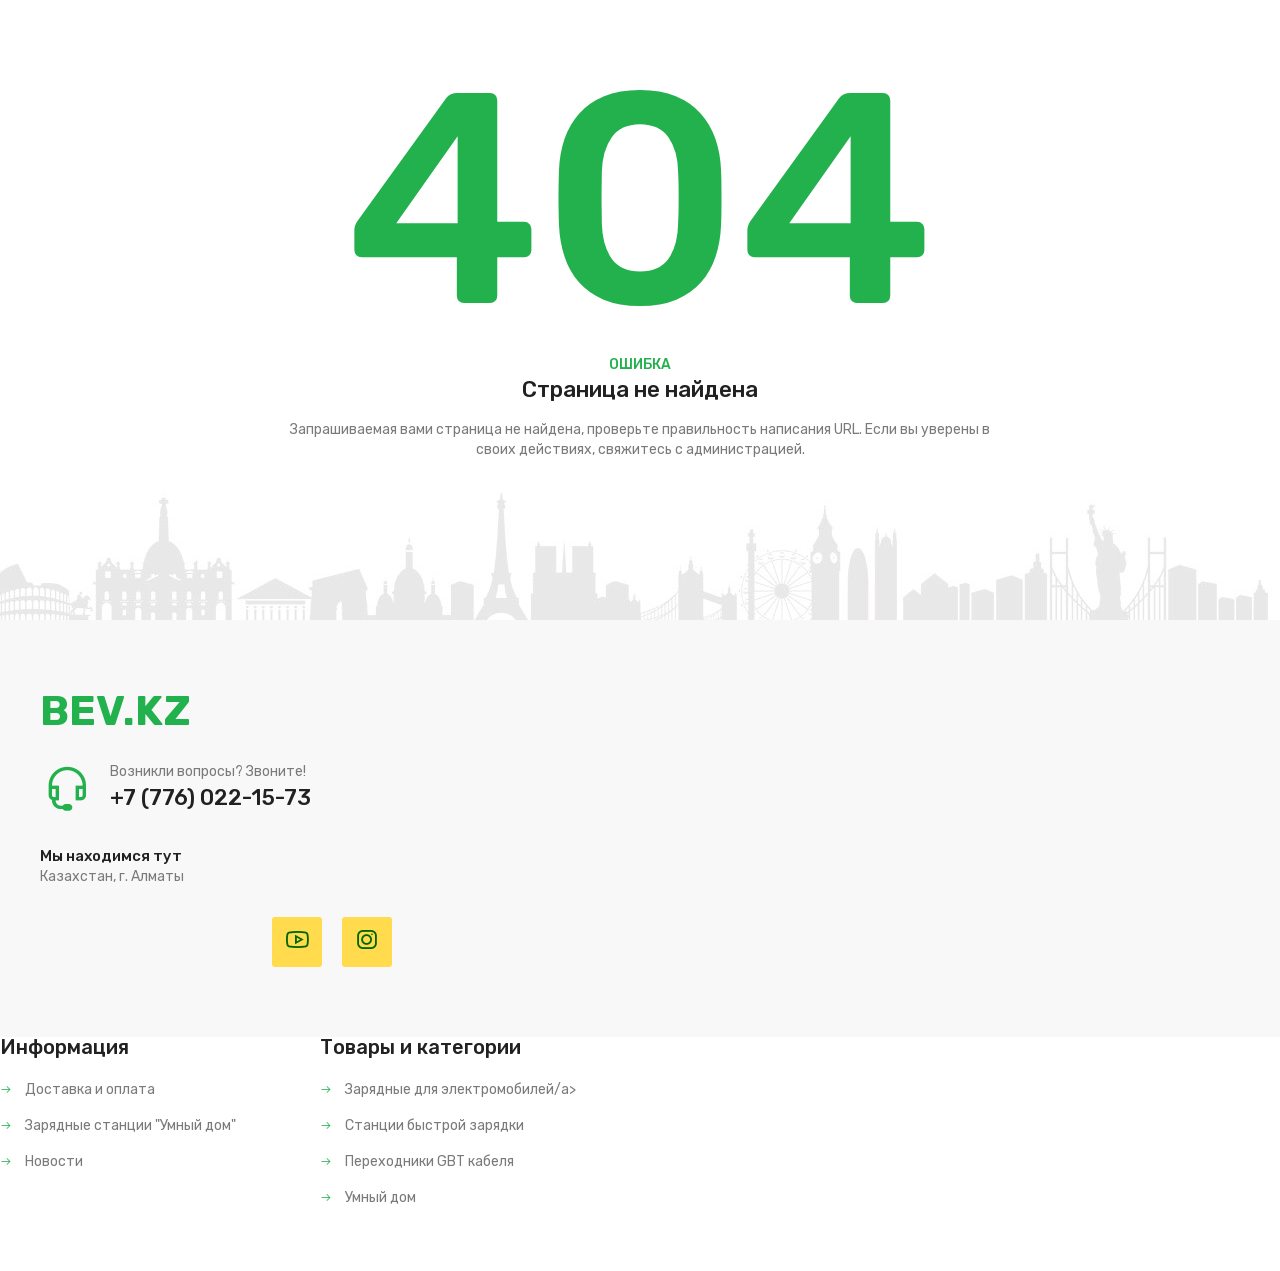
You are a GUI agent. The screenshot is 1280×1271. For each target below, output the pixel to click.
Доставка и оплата (77, 1089)
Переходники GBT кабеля (417, 1161)
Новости (41, 1161)
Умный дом (368, 1197)
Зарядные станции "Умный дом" (118, 1125)
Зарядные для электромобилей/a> (448, 1089)
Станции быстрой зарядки (422, 1125)
